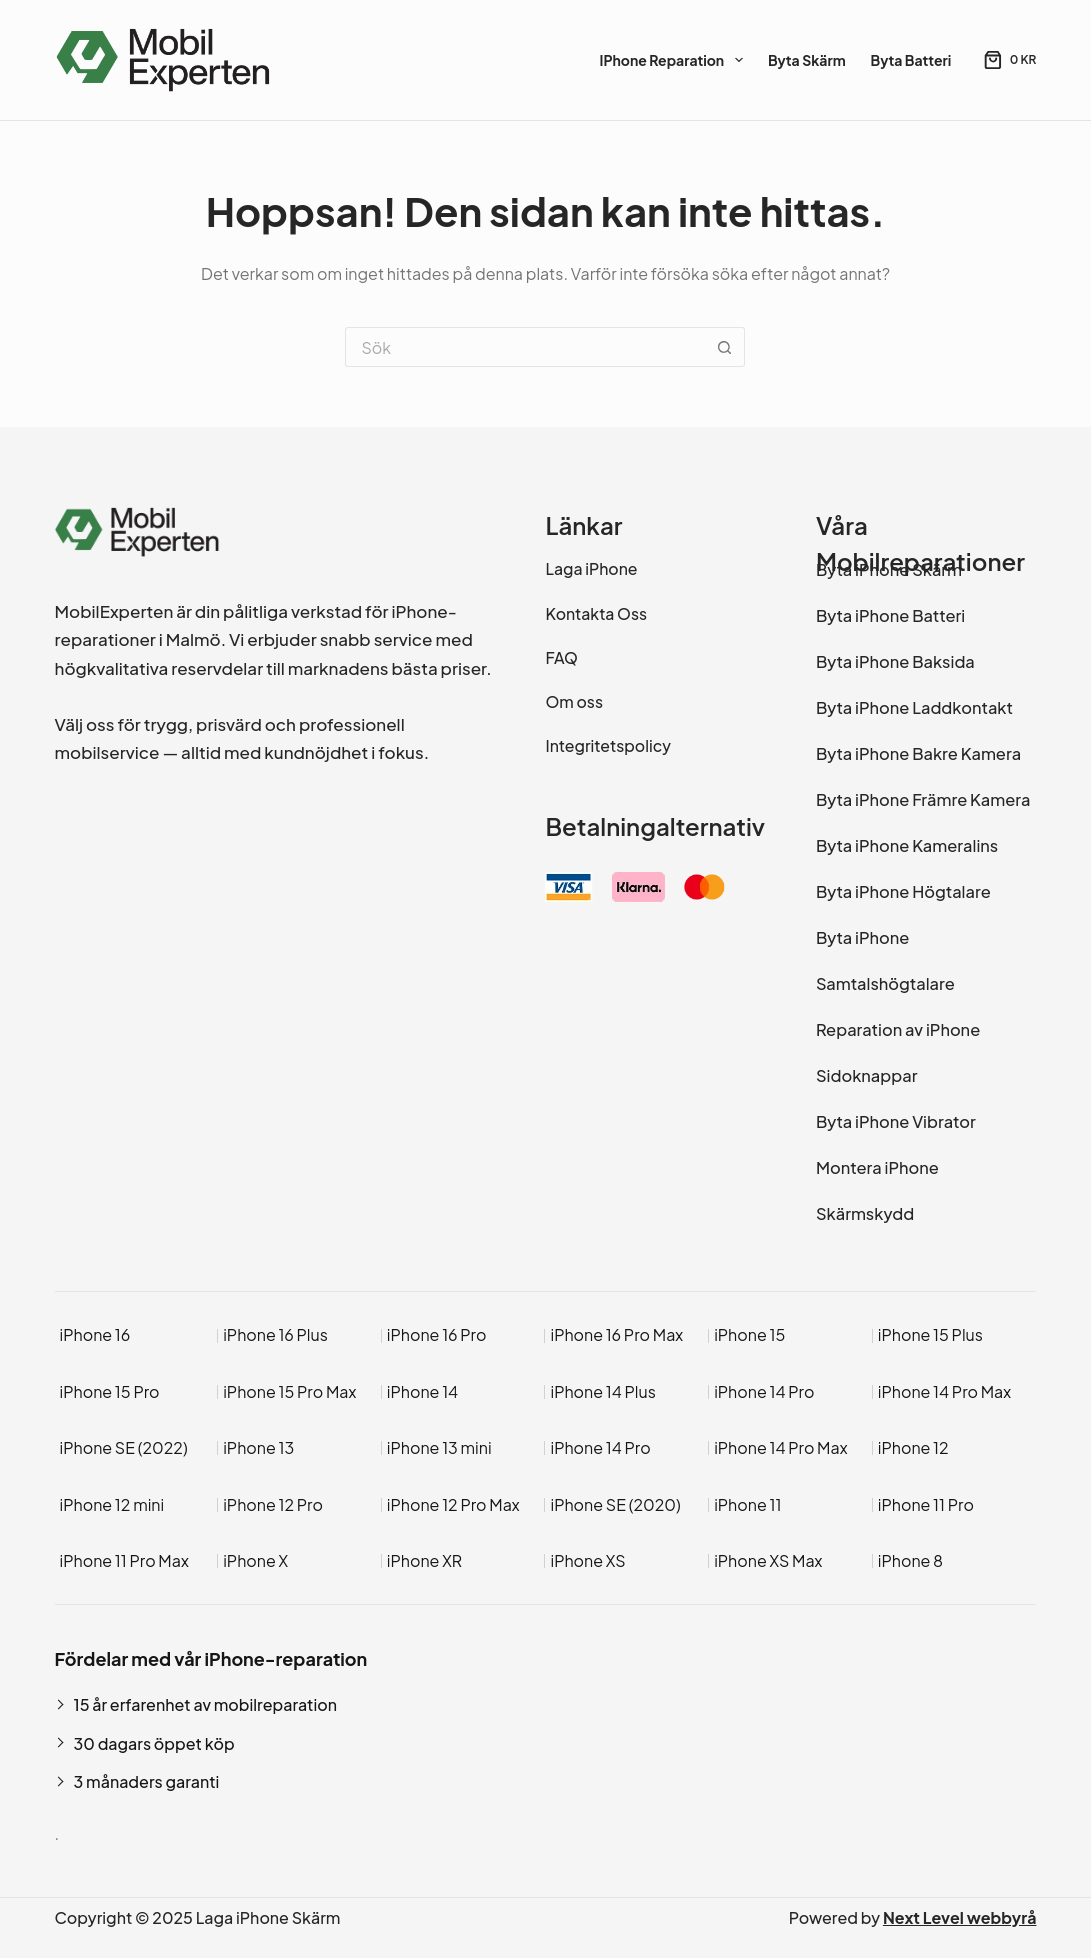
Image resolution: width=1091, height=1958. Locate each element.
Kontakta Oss (596, 614)
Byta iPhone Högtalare (903, 891)
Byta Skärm (807, 60)
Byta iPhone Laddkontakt (914, 707)
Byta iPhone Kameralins (907, 845)
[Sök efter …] (525, 347)
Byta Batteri (911, 60)
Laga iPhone (591, 569)
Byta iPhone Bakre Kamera (918, 753)
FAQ (561, 658)
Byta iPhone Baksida (895, 661)
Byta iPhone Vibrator (896, 1121)
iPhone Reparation (674, 60)
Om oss (574, 702)
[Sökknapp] (725, 347)
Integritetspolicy (607, 746)
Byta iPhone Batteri (890, 615)
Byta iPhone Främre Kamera (923, 799)
